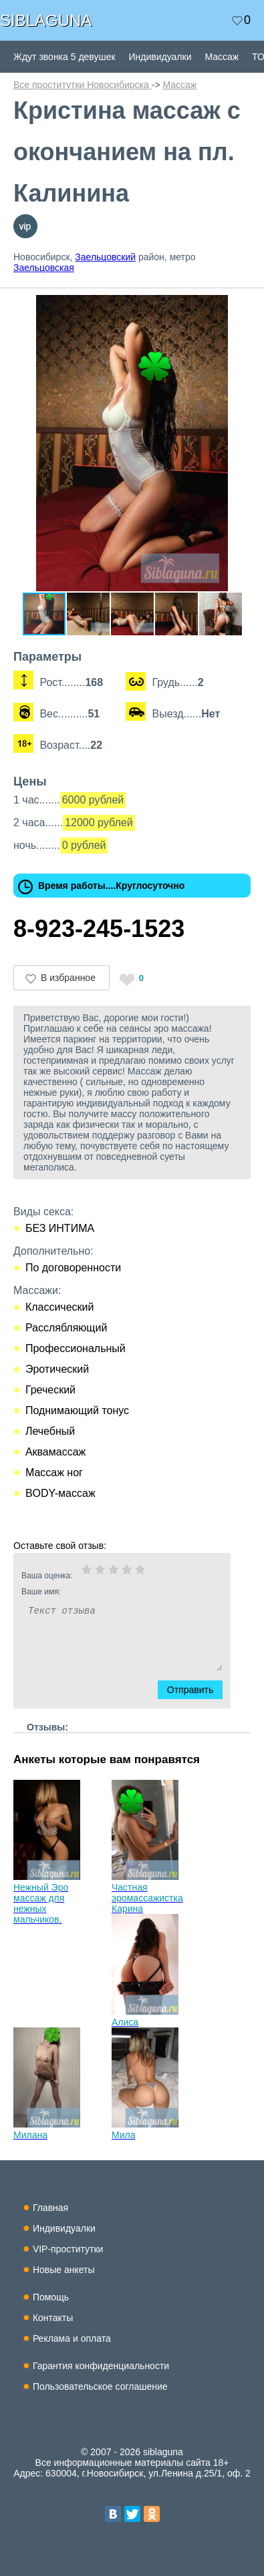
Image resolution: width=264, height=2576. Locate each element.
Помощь (51, 2297)
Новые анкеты (64, 2269)
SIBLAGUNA (46, 20)
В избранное (68, 977)
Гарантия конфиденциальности (101, 2365)
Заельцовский (105, 257)
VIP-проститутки (68, 2249)
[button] (238, 307)
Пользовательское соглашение (100, 2386)
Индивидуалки (160, 56)
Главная (50, 2207)
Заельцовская (43, 267)
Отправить (198, 1689)
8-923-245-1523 (98, 928)
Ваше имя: (104, 1591)
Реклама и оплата (72, 2338)
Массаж (222, 56)
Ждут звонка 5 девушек (64, 56)
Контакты (53, 2317)
